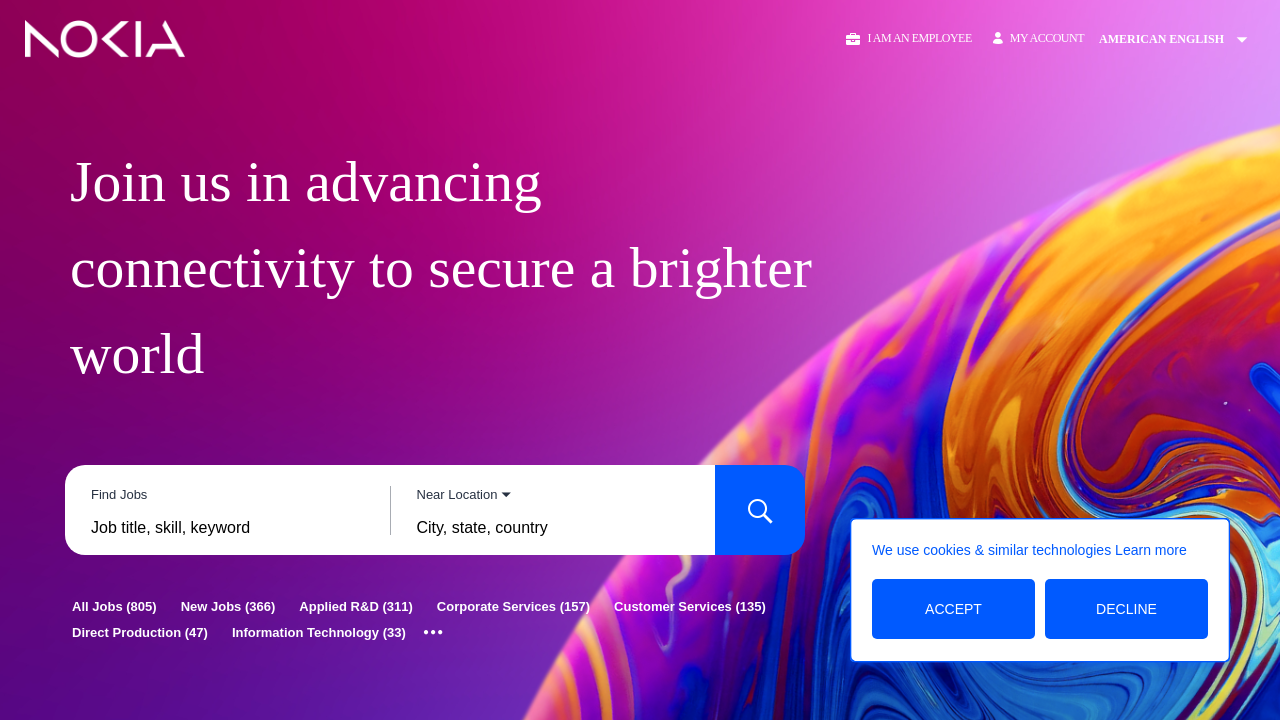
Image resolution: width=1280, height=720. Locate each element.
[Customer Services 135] (690, 606)
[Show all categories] (433, 633)
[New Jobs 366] (228, 606)
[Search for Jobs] (760, 510)
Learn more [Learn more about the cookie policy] (1151, 550)
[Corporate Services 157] (513, 606)
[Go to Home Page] (105, 39)
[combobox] (227, 528)
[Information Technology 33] (319, 632)
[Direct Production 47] (140, 632)
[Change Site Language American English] (1179, 39)
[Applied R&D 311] (355, 606)
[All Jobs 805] (114, 606)
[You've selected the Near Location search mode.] (464, 494)
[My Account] (1038, 38)
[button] (907, 38)
